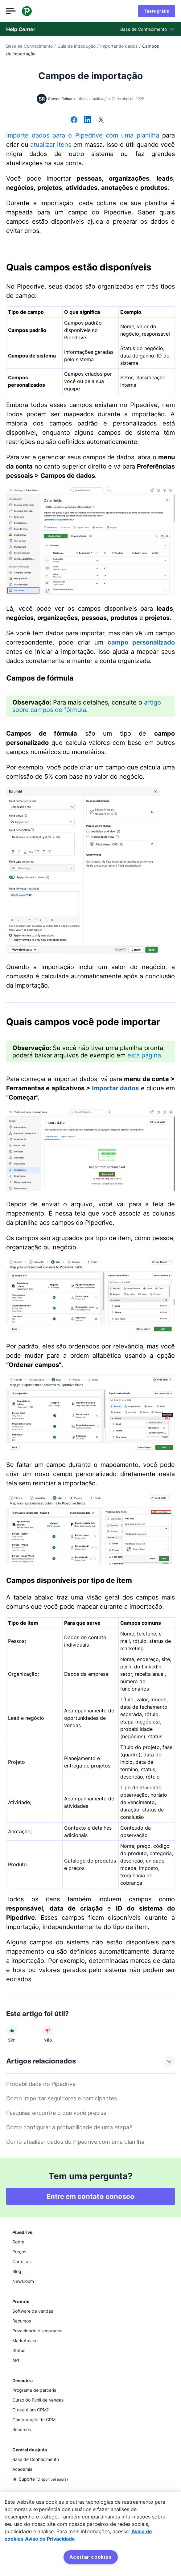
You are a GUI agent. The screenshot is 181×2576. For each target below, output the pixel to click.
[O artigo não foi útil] (47, 2030)
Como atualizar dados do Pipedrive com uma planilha (75, 2142)
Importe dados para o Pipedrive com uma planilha (82, 135)
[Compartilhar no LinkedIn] (87, 120)
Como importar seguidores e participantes (61, 2098)
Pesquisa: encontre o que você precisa (56, 2113)
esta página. (145, 1055)
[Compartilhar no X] (101, 120)
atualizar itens (50, 144)
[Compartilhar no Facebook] (74, 120)
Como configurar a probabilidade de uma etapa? (69, 2127)
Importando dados (119, 46)
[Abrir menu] (11, 11)
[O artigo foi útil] (11, 2030)
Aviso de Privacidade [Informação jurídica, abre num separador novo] (50, 2539)
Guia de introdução (76, 46)
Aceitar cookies (90, 2557)
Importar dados (115, 1088)
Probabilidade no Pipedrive (41, 2084)
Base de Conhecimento (29, 46)
